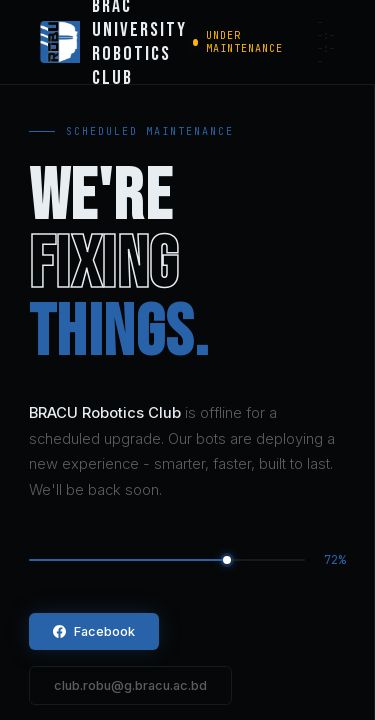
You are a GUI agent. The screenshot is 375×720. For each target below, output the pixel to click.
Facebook (94, 631)
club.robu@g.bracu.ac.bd (130, 685)
